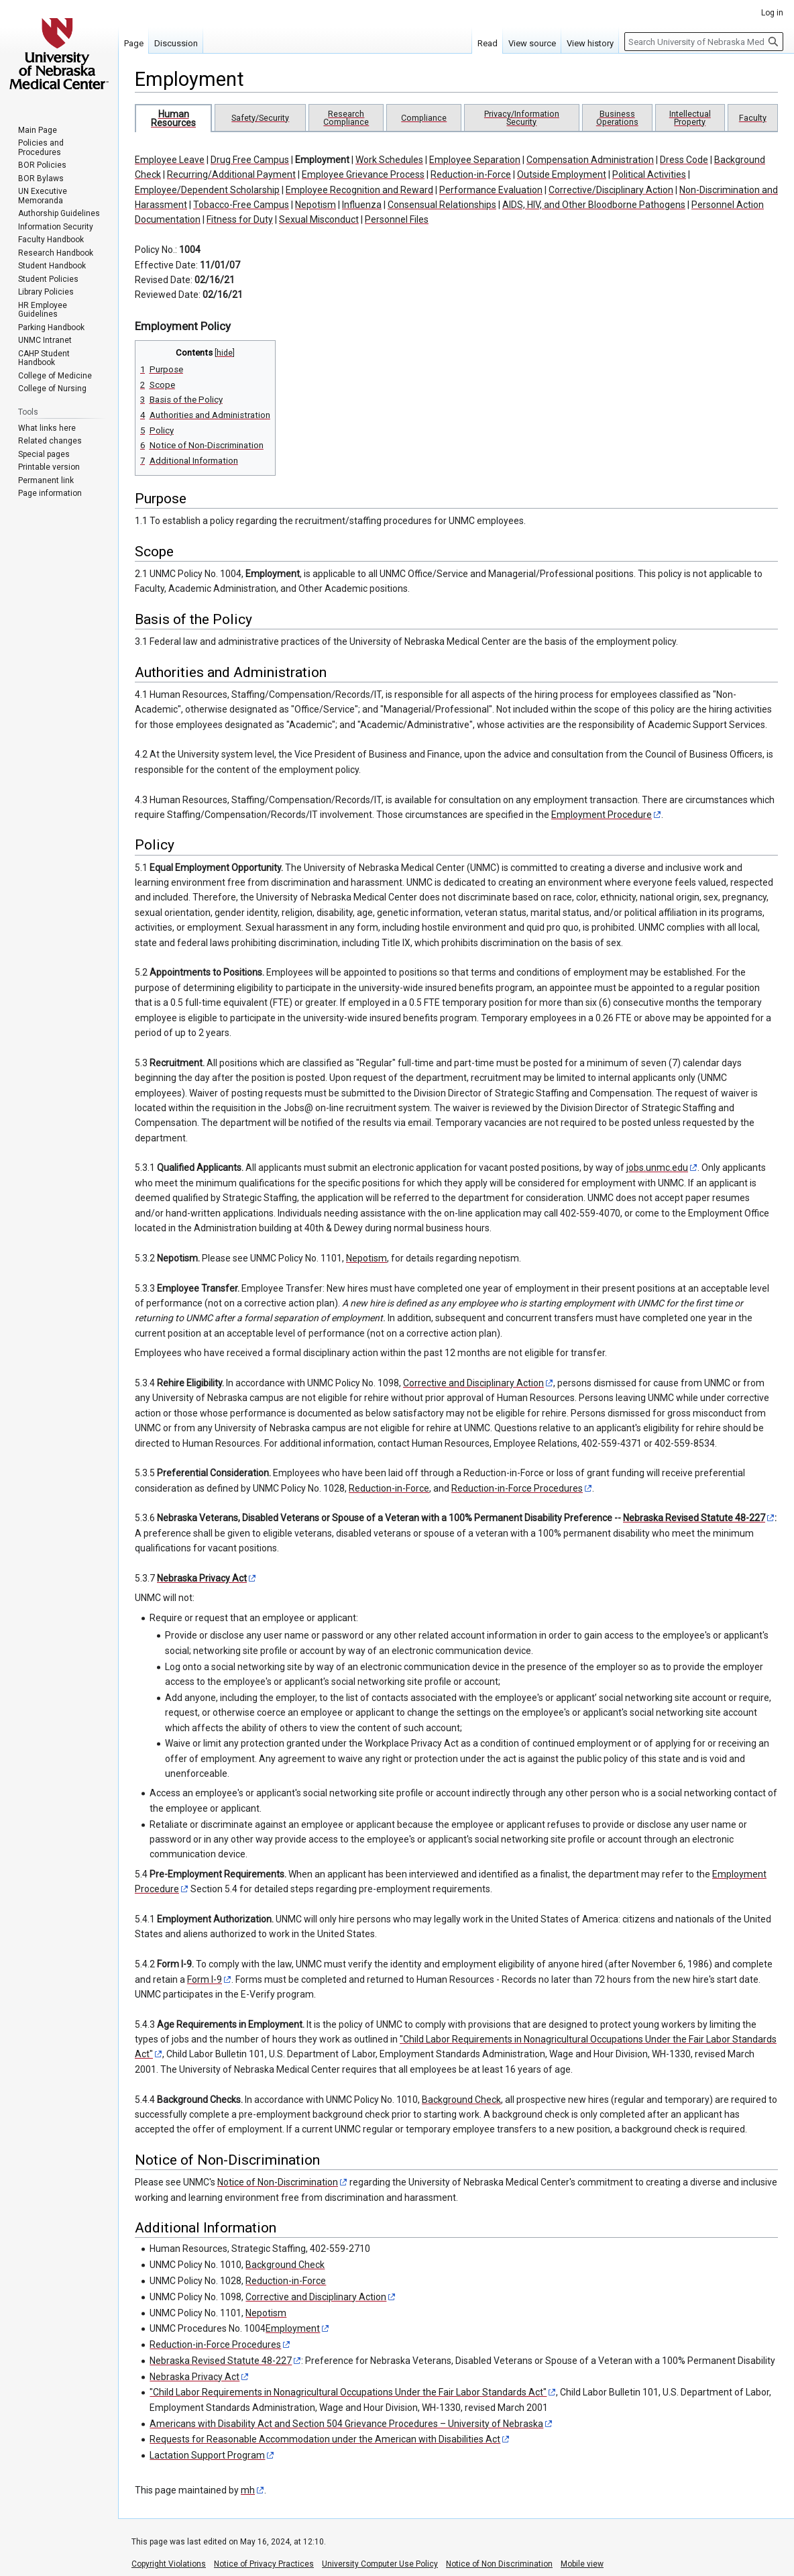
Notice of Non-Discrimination (277, 2182)
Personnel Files (397, 219)
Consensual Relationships (442, 204)
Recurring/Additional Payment (231, 174)
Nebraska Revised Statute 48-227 (694, 1517)
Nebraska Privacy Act (202, 1578)
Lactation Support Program (207, 2455)
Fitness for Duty (240, 219)
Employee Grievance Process (363, 174)
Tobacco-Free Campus (241, 204)
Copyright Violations (168, 2564)
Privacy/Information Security (521, 118)
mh (248, 2490)
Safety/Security (260, 118)
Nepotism (315, 204)
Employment (322, 159)
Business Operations (617, 118)
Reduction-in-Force (471, 174)
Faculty (753, 118)
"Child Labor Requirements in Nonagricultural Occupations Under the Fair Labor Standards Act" (348, 2392)
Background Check (461, 2099)
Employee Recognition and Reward (359, 190)
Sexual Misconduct (319, 219)
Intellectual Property (690, 118)
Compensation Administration (590, 159)
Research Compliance (346, 118)
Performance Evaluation (491, 190)
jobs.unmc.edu (657, 1167)
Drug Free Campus (250, 159)
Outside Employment (561, 174)
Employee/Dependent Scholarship (207, 190)
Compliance (424, 118)
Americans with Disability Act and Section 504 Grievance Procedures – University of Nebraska (346, 2423)
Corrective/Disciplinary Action (611, 190)
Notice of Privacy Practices (264, 2564)
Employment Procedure (601, 814)
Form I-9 (204, 1979)
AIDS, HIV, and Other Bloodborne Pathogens (593, 204)
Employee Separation (474, 159)
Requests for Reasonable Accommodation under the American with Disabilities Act (325, 2439)
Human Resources (173, 118)
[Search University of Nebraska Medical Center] (703, 41)
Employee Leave (170, 159)
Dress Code (684, 159)
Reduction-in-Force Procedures (517, 1488)
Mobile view (582, 2564)
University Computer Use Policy (380, 2564)
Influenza (362, 204)
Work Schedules (389, 159)
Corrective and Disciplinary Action (473, 1383)
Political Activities (649, 174)
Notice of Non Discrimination (499, 2564)
